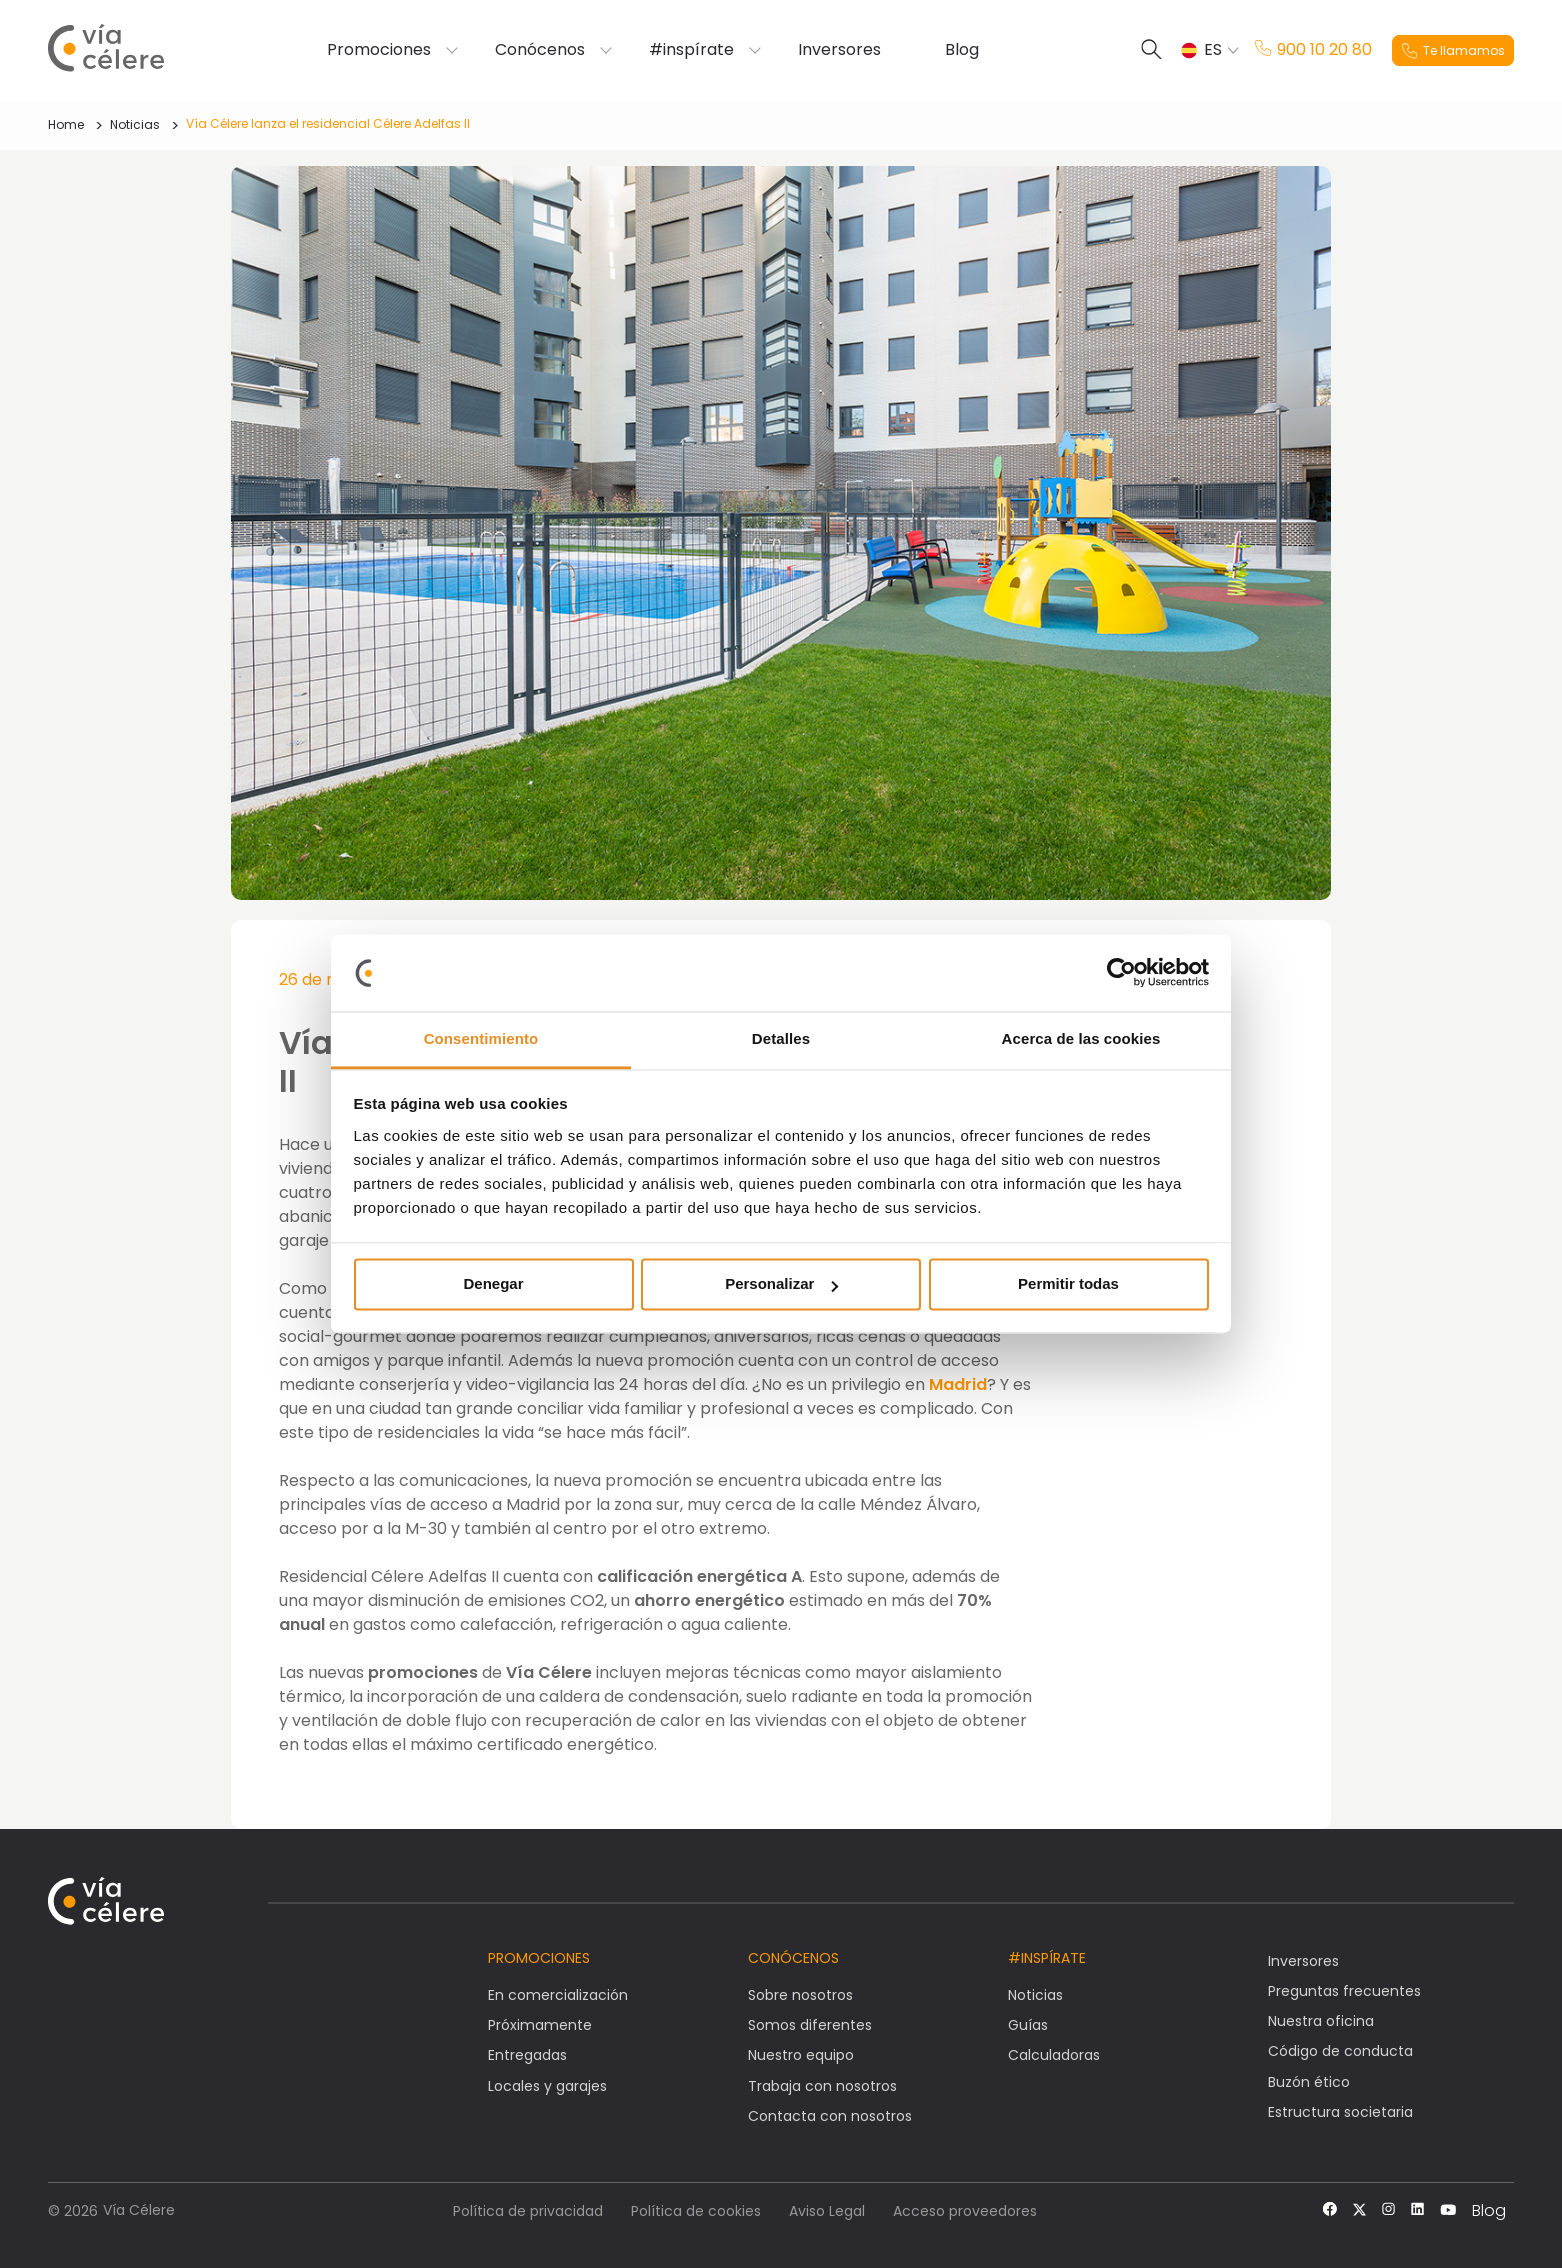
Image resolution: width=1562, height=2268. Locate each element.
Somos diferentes (810, 2025)
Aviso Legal (827, 2211)
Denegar (493, 1284)
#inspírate (691, 50)
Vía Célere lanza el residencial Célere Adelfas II (328, 123)
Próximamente (540, 2025)
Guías (1028, 2025)
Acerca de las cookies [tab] (1081, 1038)
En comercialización (558, 1995)
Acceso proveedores (965, 2211)
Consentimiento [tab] (481, 1038)
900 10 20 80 (1313, 50)
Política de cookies (696, 2211)
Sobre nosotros (800, 1995)
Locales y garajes (547, 2086)
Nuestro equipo (801, 2055)
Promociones (379, 50)
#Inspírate (1047, 1958)
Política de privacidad (528, 2211)
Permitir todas (1068, 1284)
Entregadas (527, 2055)
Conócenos (540, 50)
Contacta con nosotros (830, 2116)
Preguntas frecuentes (1344, 1991)
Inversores (839, 50)
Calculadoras (1054, 2055)
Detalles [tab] (781, 1038)
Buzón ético (1309, 2082)
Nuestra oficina (1321, 2021)
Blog (962, 50)
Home (66, 124)
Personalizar (781, 1284)
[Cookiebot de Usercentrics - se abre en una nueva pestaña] (1121, 973)
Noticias (135, 124)
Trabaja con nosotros (822, 2086)
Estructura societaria (1340, 2112)
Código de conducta (1340, 2051)
